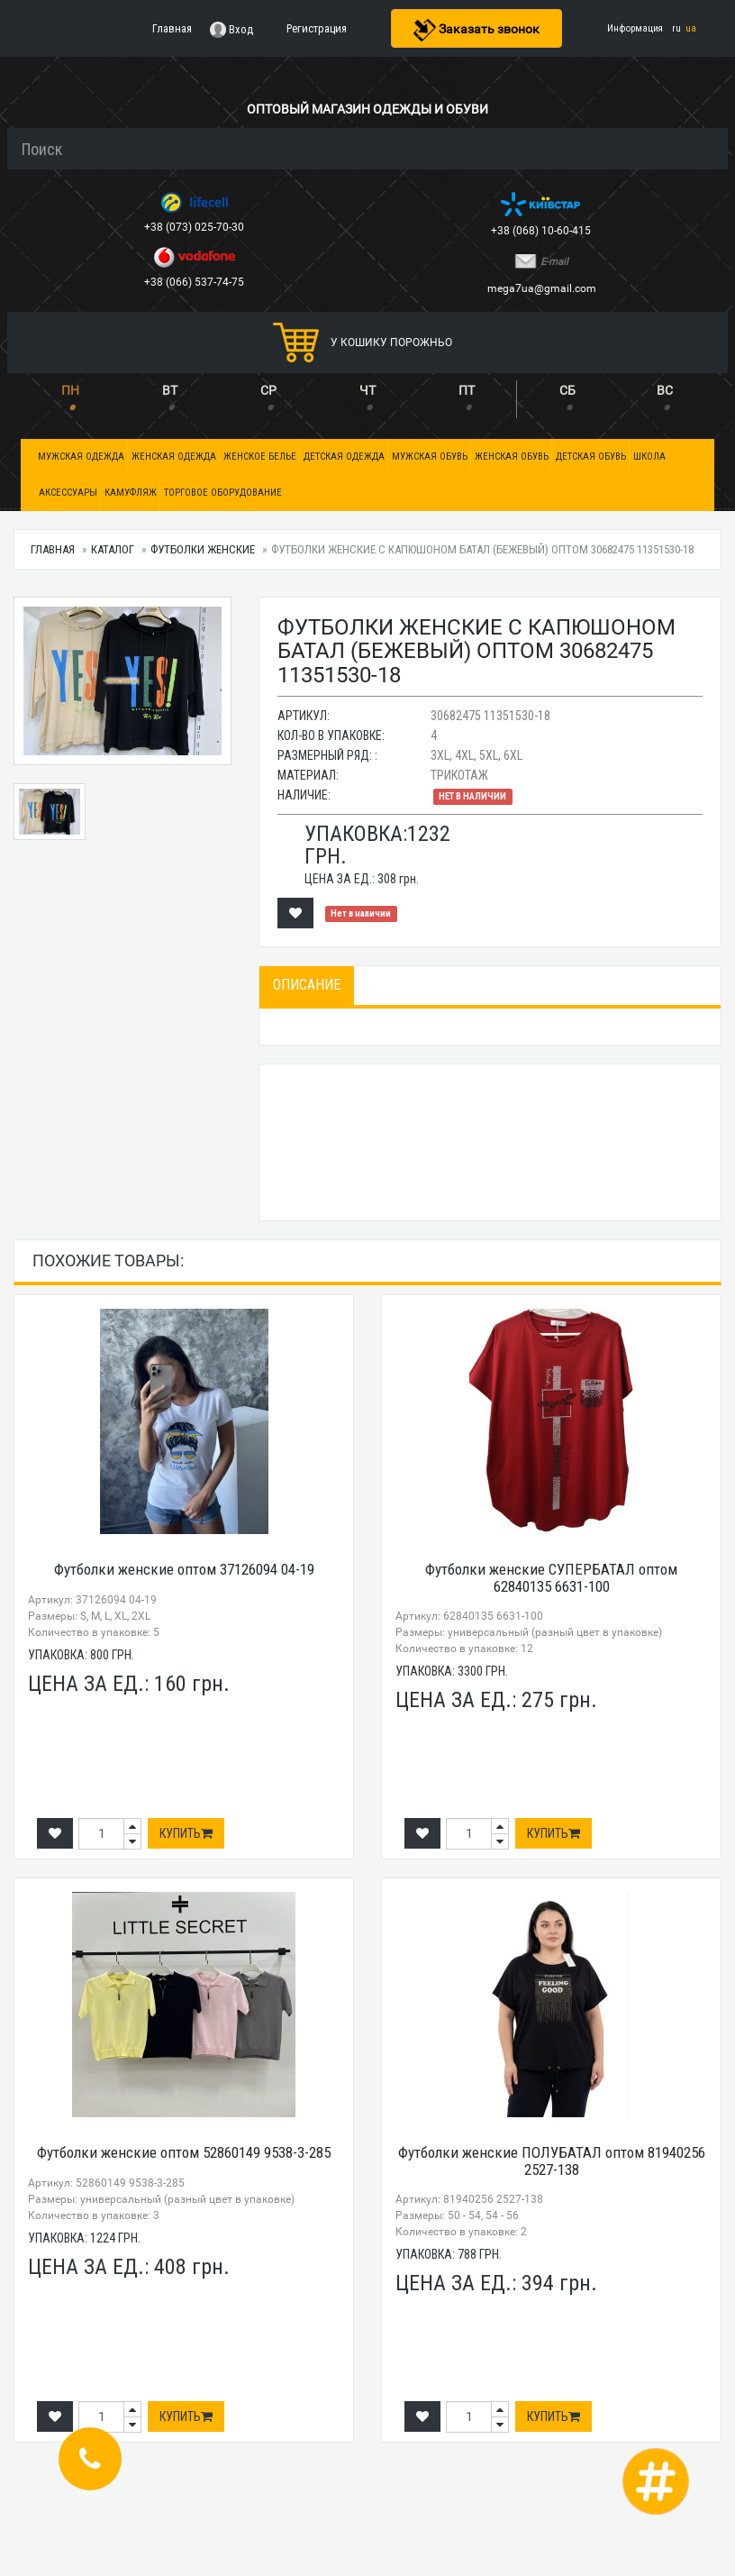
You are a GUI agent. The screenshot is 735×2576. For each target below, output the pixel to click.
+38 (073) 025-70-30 (195, 227)
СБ (567, 390)
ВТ (169, 390)
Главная (53, 549)
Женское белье (259, 456)
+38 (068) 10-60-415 (542, 230)
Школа (649, 456)
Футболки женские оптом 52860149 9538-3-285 (184, 2152)
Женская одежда (174, 456)
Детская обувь (591, 456)
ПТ (466, 390)
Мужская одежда (81, 456)
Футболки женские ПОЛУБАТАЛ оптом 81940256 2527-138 (551, 2161)
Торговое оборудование (223, 492)
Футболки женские (202, 549)
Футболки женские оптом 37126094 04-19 (184, 1569)
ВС (665, 390)
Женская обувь (512, 456)
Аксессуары (68, 492)
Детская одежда (344, 456)
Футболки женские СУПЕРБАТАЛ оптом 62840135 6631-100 (551, 1577)
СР (268, 390)
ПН (70, 390)
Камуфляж (130, 492)
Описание (306, 984)
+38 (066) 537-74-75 (195, 282)
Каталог (112, 549)
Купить (186, 1833)
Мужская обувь (429, 456)
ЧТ (367, 390)
